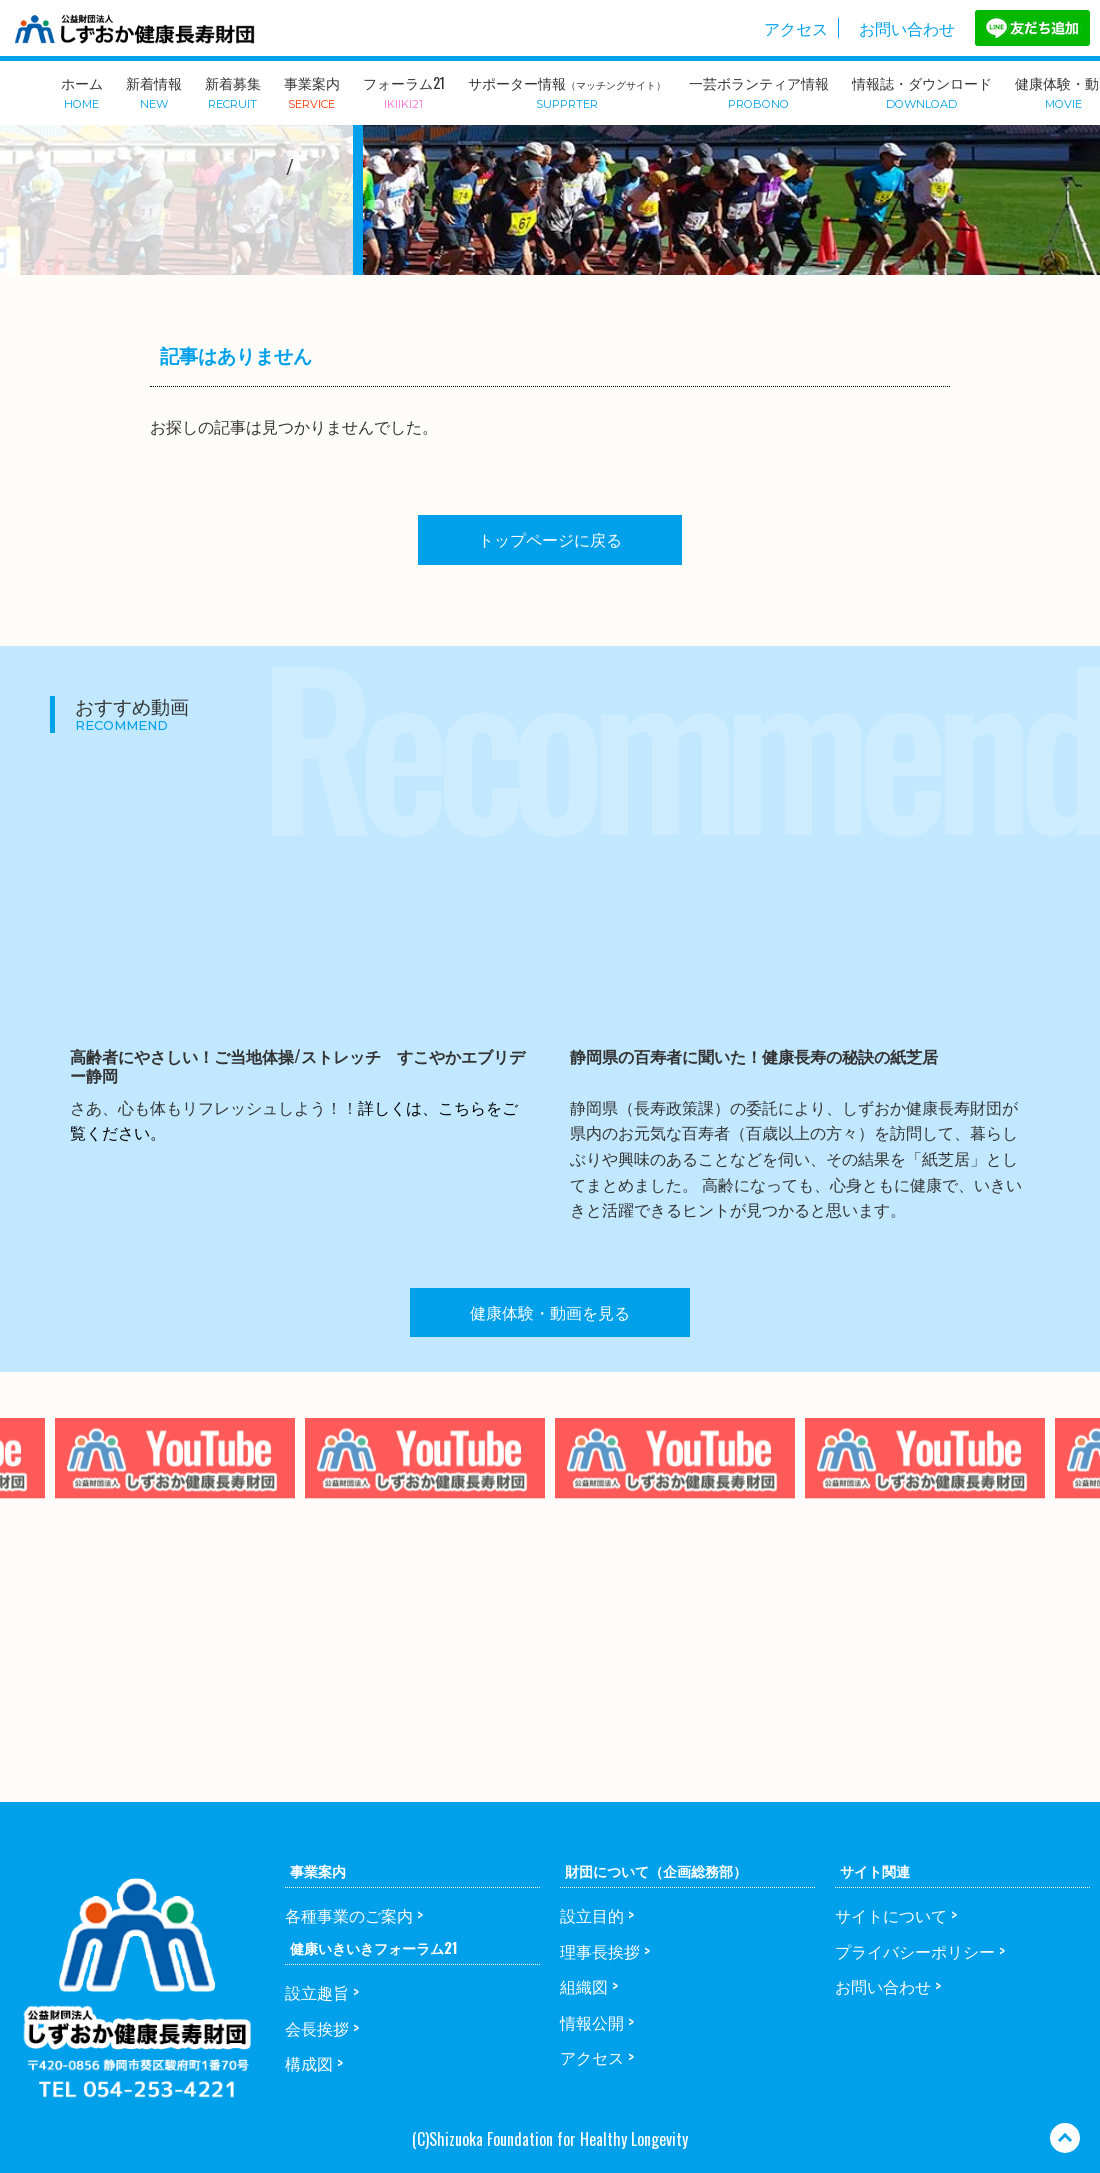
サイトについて (891, 1915)
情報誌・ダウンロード (922, 91)
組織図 (584, 1986)
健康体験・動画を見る (550, 1312)
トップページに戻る (550, 539)
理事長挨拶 (600, 1951)
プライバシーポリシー (915, 1951)
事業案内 (312, 91)
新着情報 (154, 91)
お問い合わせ (907, 28)
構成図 (309, 2063)
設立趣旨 (317, 1992)
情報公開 (592, 2022)
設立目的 (592, 1915)
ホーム (82, 91)
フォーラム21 (404, 91)
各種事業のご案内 (349, 1915)
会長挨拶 (317, 2028)
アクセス (796, 28)
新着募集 (233, 91)
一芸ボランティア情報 (759, 91)
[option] (425, 1501)
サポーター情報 (567, 91)
